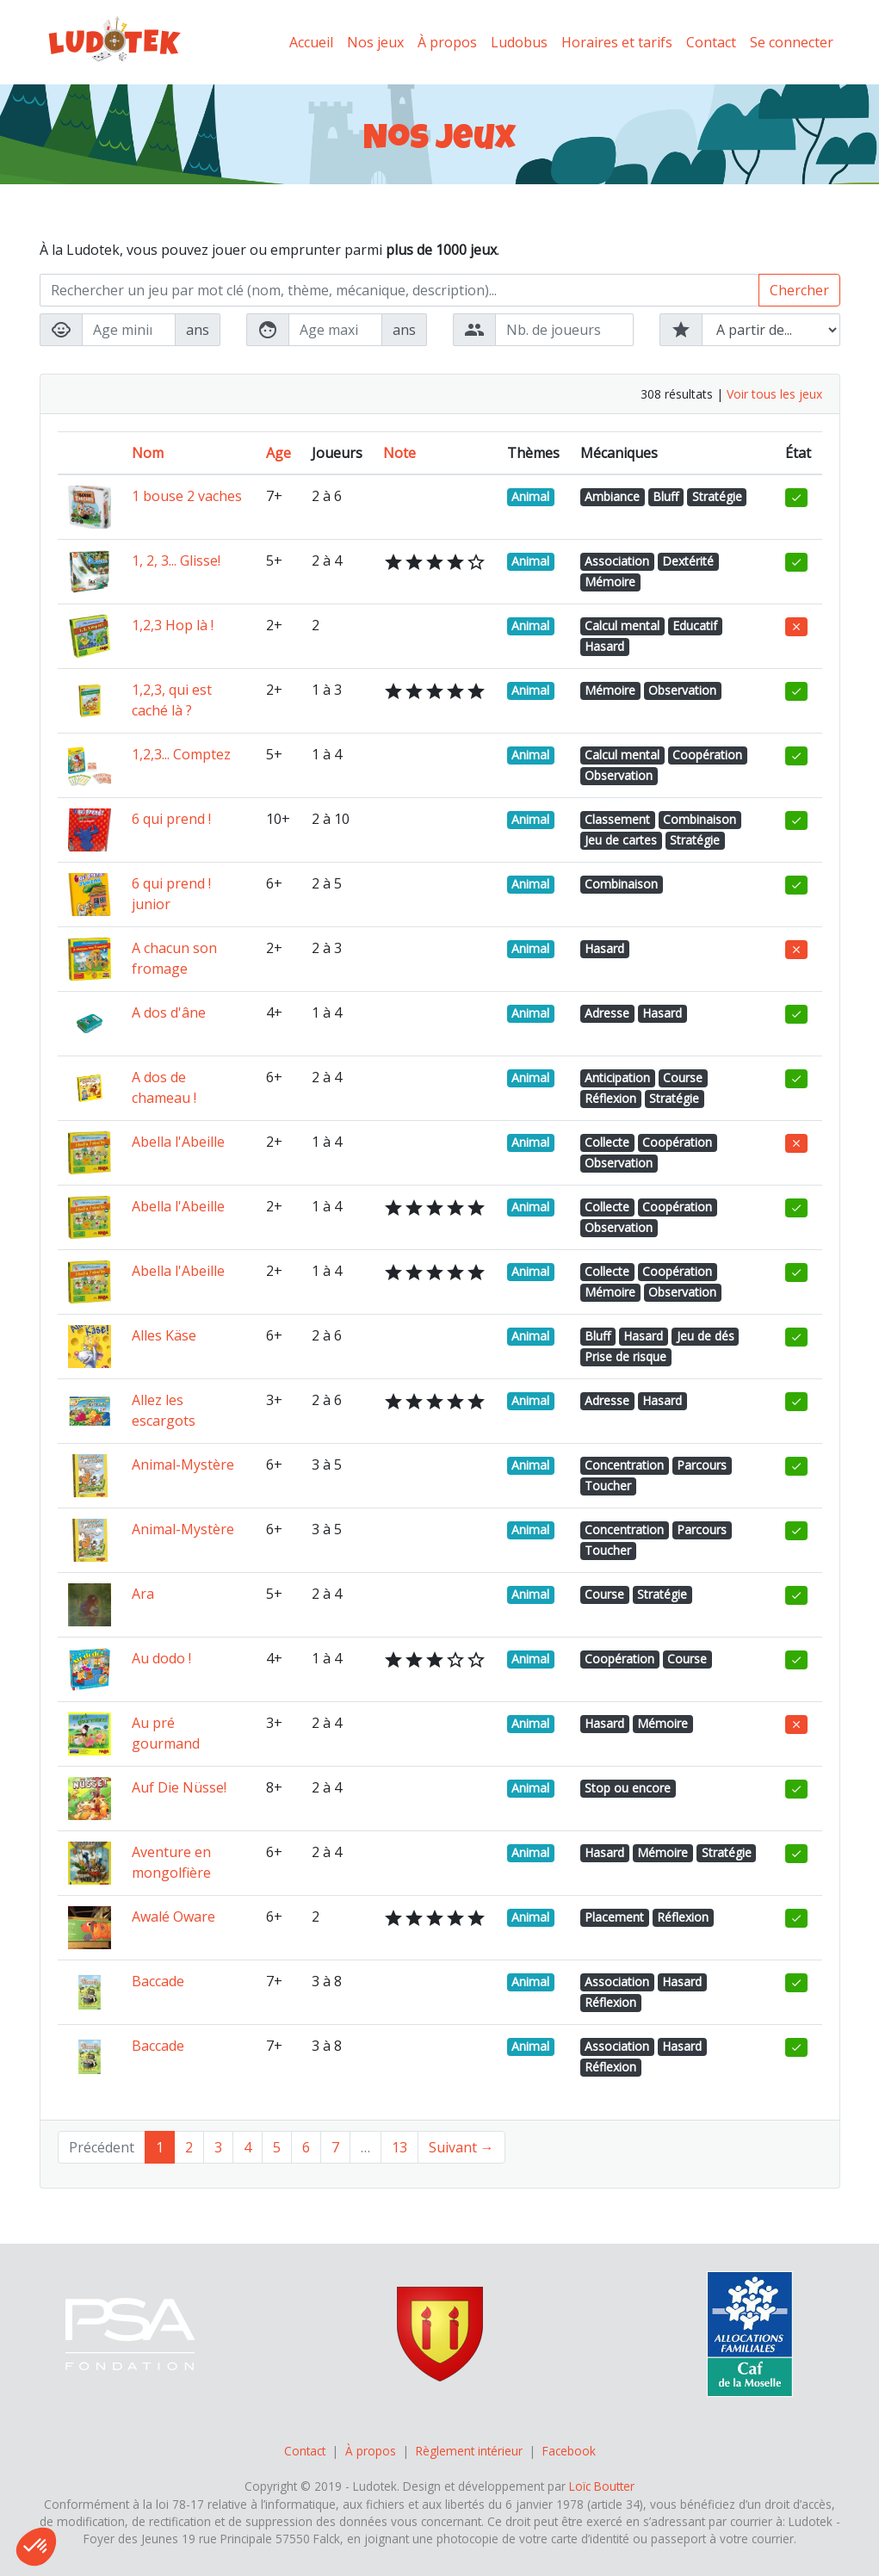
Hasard (604, 646)
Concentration (624, 1465)
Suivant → (461, 2147)
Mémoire (610, 581)
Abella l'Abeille (178, 1141)
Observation (682, 690)
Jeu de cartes (621, 840)
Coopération (707, 754)
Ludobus (519, 42)
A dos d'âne (169, 1012)
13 (399, 2147)
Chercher (799, 290)
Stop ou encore (628, 1788)
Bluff (665, 496)
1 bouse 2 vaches (187, 495)
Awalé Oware (173, 1916)
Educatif (694, 625)
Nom (148, 452)
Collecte (607, 1142)
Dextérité (688, 561)
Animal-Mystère (183, 1464)
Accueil (311, 42)
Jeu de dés (705, 1336)
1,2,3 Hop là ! (173, 625)
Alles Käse (164, 1335)
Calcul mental (622, 625)
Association (617, 561)
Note (399, 452)
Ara (143, 1593)
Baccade (158, 1981)
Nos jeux (375, 42)
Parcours (702, 1465)
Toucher (608, 1485)
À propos (447, 42)
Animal (530, 496)
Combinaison (699, 819)
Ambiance (612, 496)
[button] (36, 2546)
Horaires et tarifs (616, 42)
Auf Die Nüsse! (179, 1787)
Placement (614, 1917)
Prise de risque (625, 1356)
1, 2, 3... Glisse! (176, 560)
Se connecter (791, 42)
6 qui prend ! (171, 818)
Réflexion (610, 1098)
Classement (617, 819)
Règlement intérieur (469, 2451)
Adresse (607, 1013)
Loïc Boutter (601, 2486)
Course (683, 1077)
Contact (711, 42)
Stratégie (717, 496)
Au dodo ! (161, 1658)
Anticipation (617, 1077)
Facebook (569, 2451)
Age (278, 452)
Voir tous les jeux (774, 394)
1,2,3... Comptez (181, 754)
